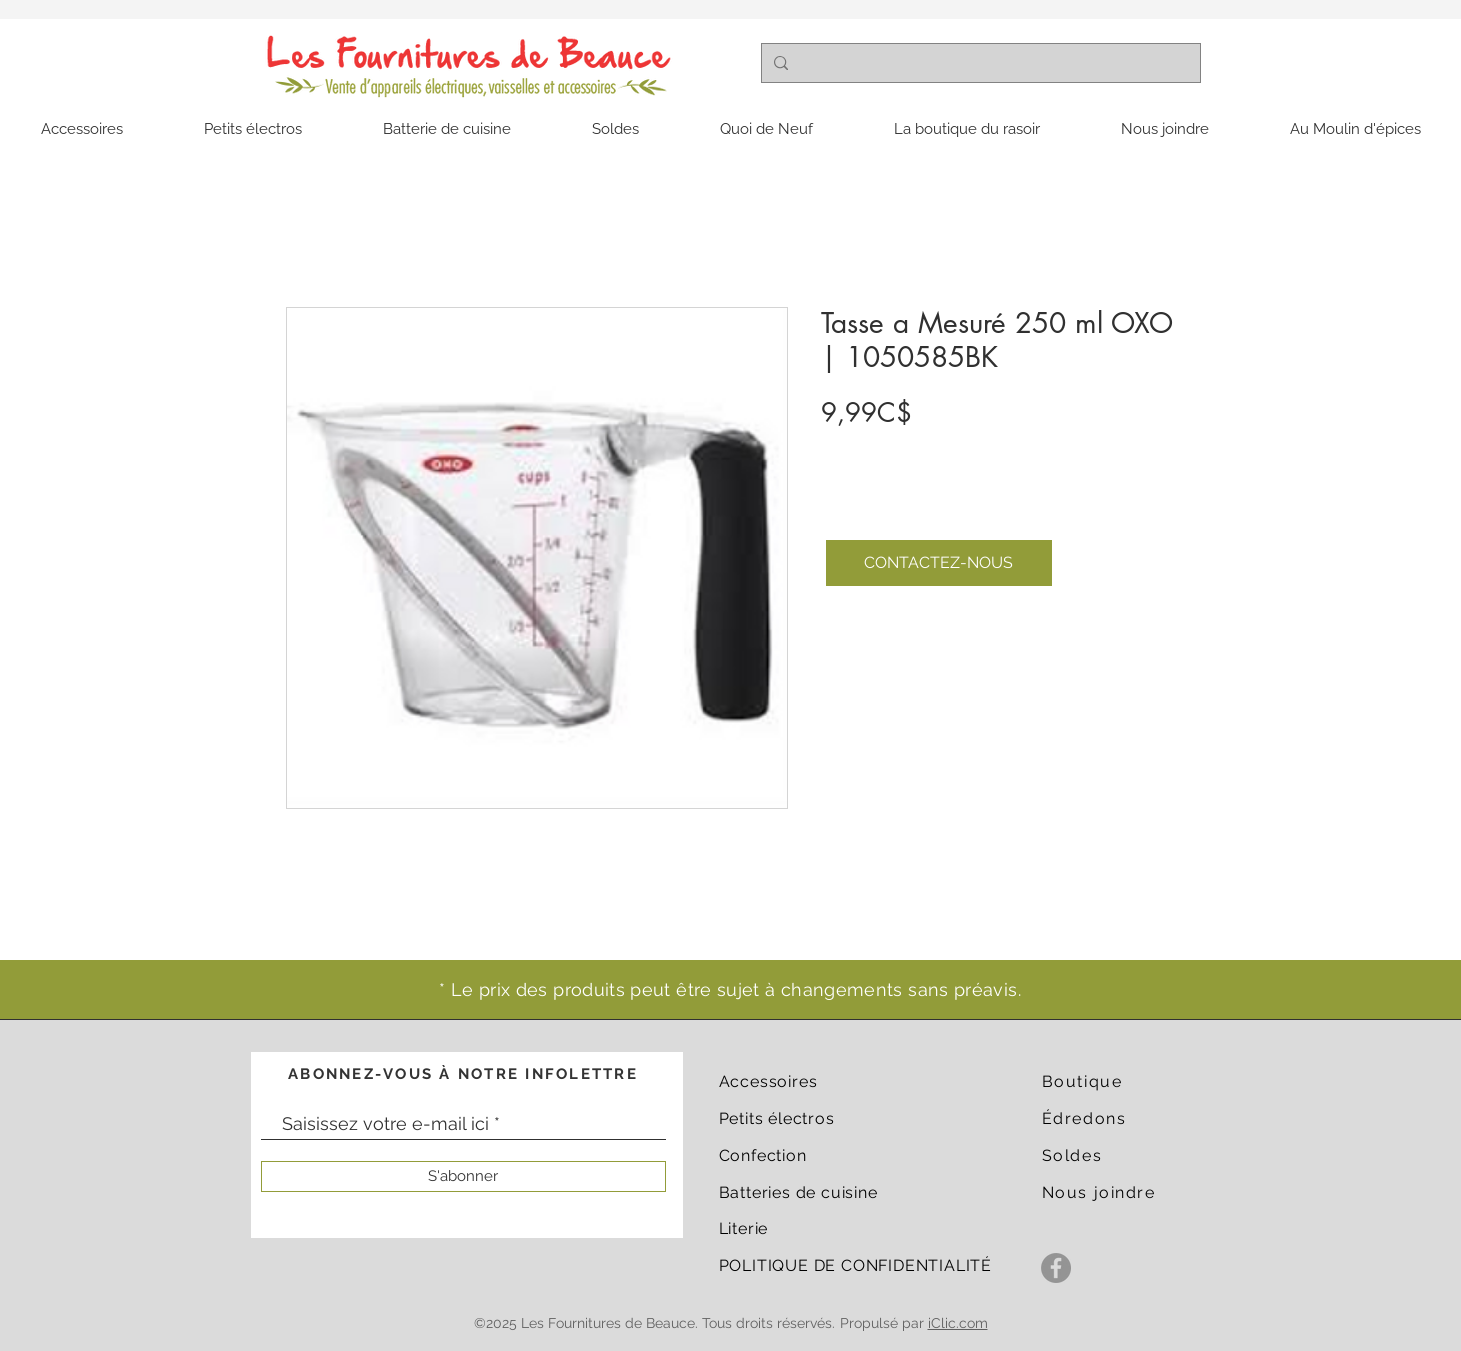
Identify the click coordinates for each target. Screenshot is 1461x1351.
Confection (763, 1155)
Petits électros (777, 1118)
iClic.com (958, 1323)
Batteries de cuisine (798, 1192)
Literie (744, 1228)
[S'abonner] (463, 1176)
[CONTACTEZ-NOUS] (939, 563)
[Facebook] (1056, 1268)
